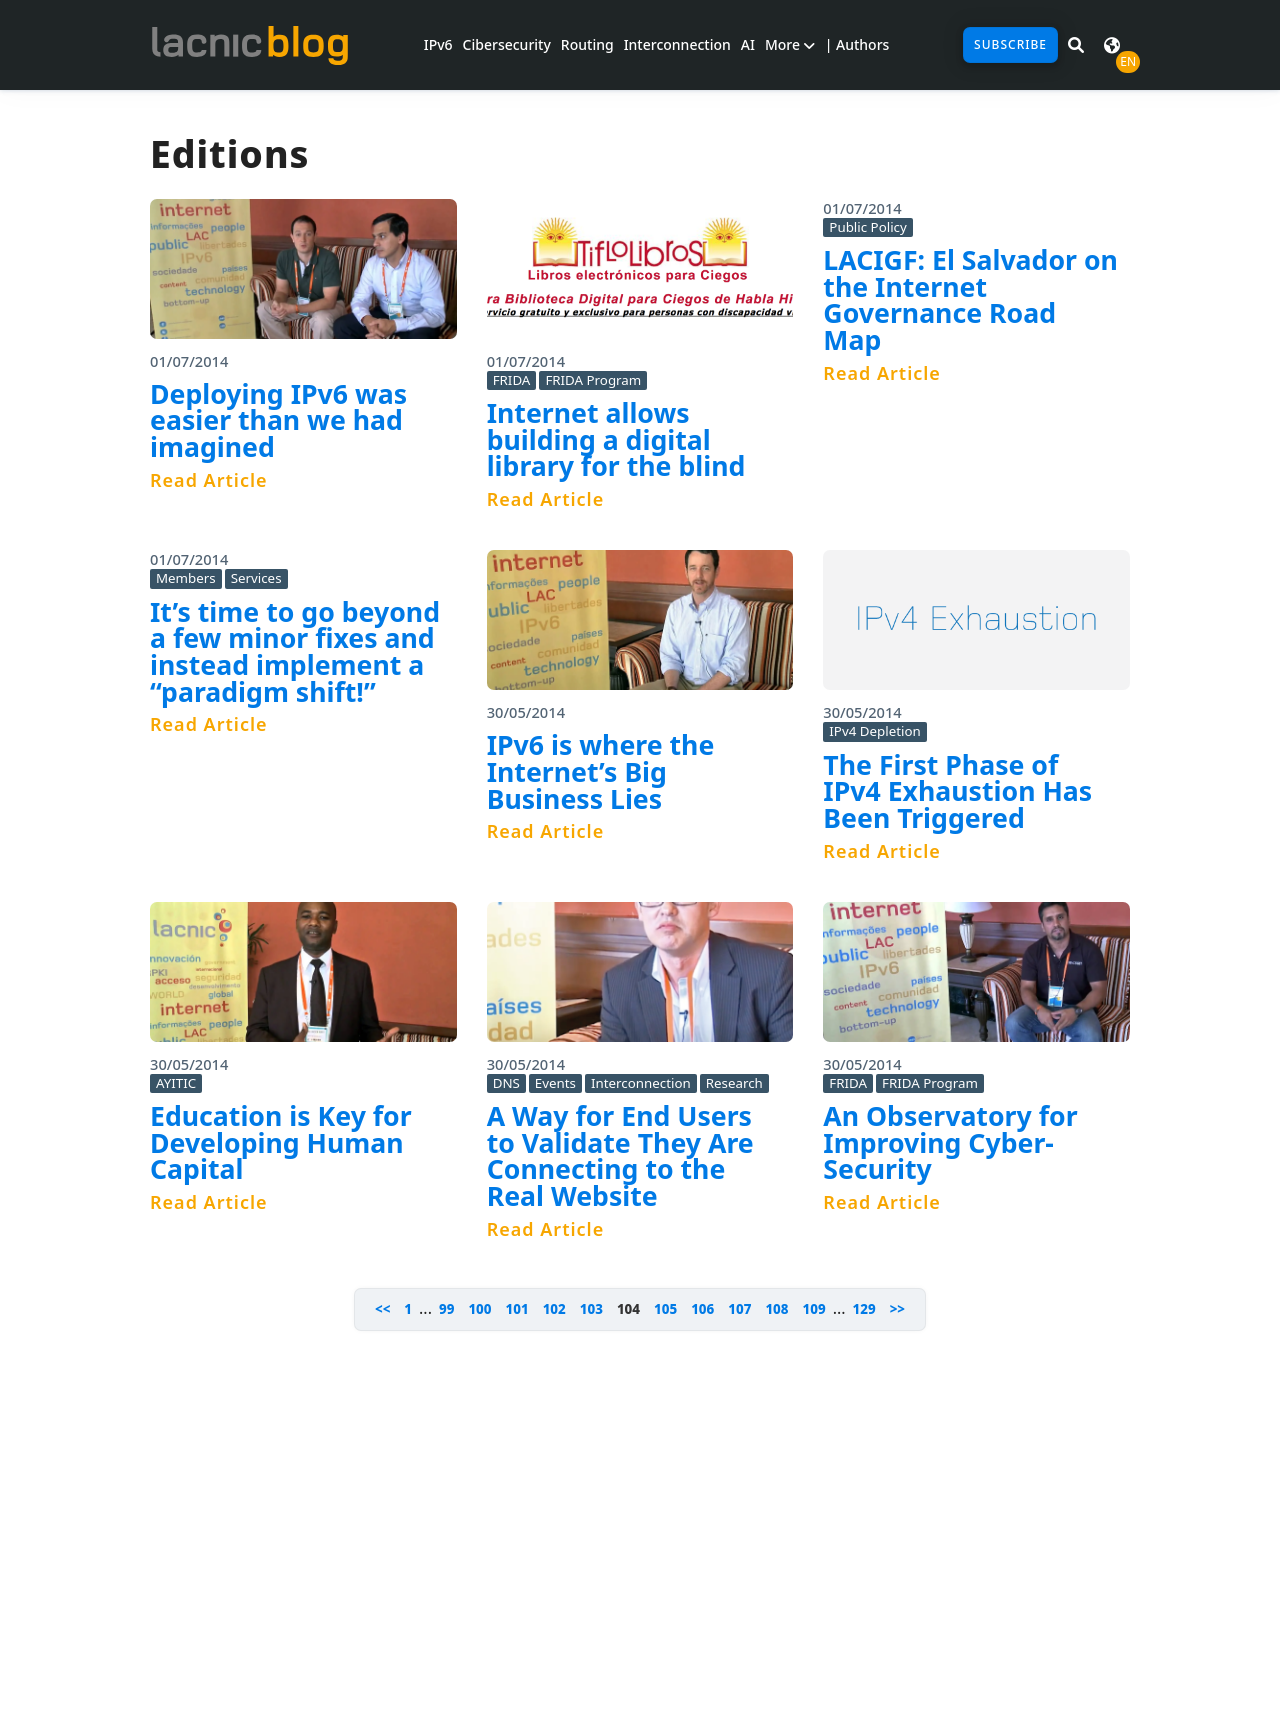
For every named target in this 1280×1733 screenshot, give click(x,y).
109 (814, 1309)
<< (382, 1309)
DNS (506, 1083)
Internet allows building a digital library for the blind (616, 439)
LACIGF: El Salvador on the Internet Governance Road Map (970, 300)
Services (256, 578)
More (790, 44)
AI (748, 44)
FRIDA (512, 380)
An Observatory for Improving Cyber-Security (950, 1142)
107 (739, 1309)
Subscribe (1010, 44)
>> (897, 1309)
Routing (587, 44)
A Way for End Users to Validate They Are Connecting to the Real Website (620, 1156)
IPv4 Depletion (874, 731)
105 (665, 1309)
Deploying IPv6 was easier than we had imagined (278, 420)
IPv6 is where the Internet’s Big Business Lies (601, 771)
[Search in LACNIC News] (1076, 45)
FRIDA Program (593, 380)
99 (446, 1309)
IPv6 (438, 44)
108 (776, 1309)
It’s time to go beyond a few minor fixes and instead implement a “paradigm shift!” (295, 652)
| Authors (857, 44)
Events (555, 1083)
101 (517, 1309)
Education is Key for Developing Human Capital (281, 1142)
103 (591, 1309)
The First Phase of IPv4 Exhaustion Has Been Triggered (957, 791)
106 (702, 1309)
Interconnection (677, 44)
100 (479, 1309)
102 (554, 1309)
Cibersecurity (507, 44)
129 (864, 1309)
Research (734, 1083)
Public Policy (867, 227)
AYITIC (176, 1083)
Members (186, 578)
